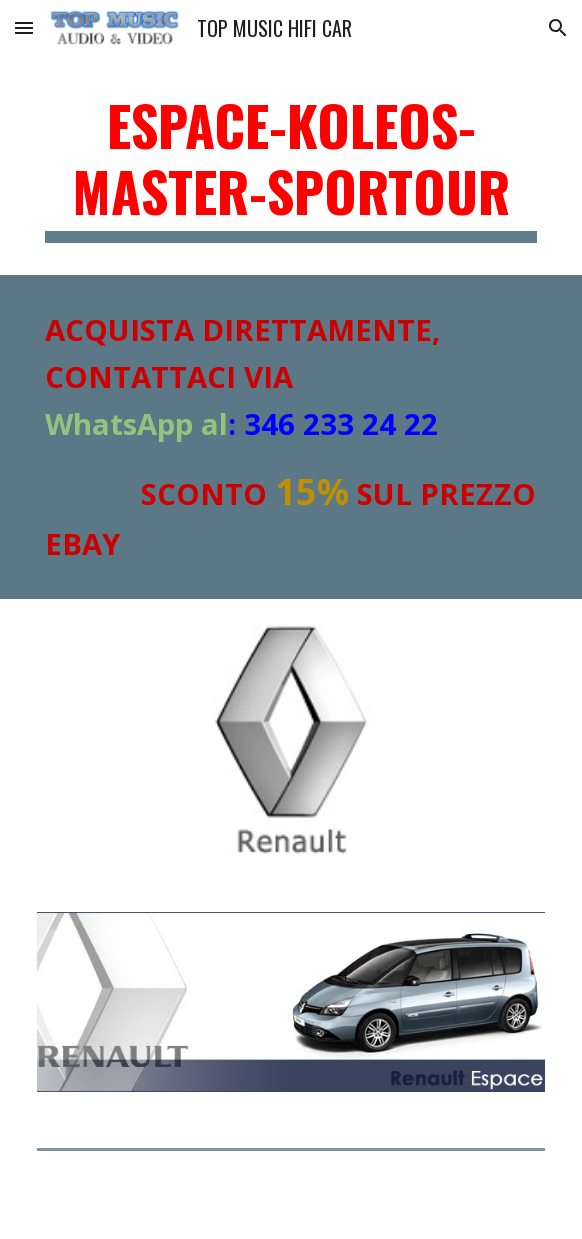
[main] (290, 167)
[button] (24, 27)
